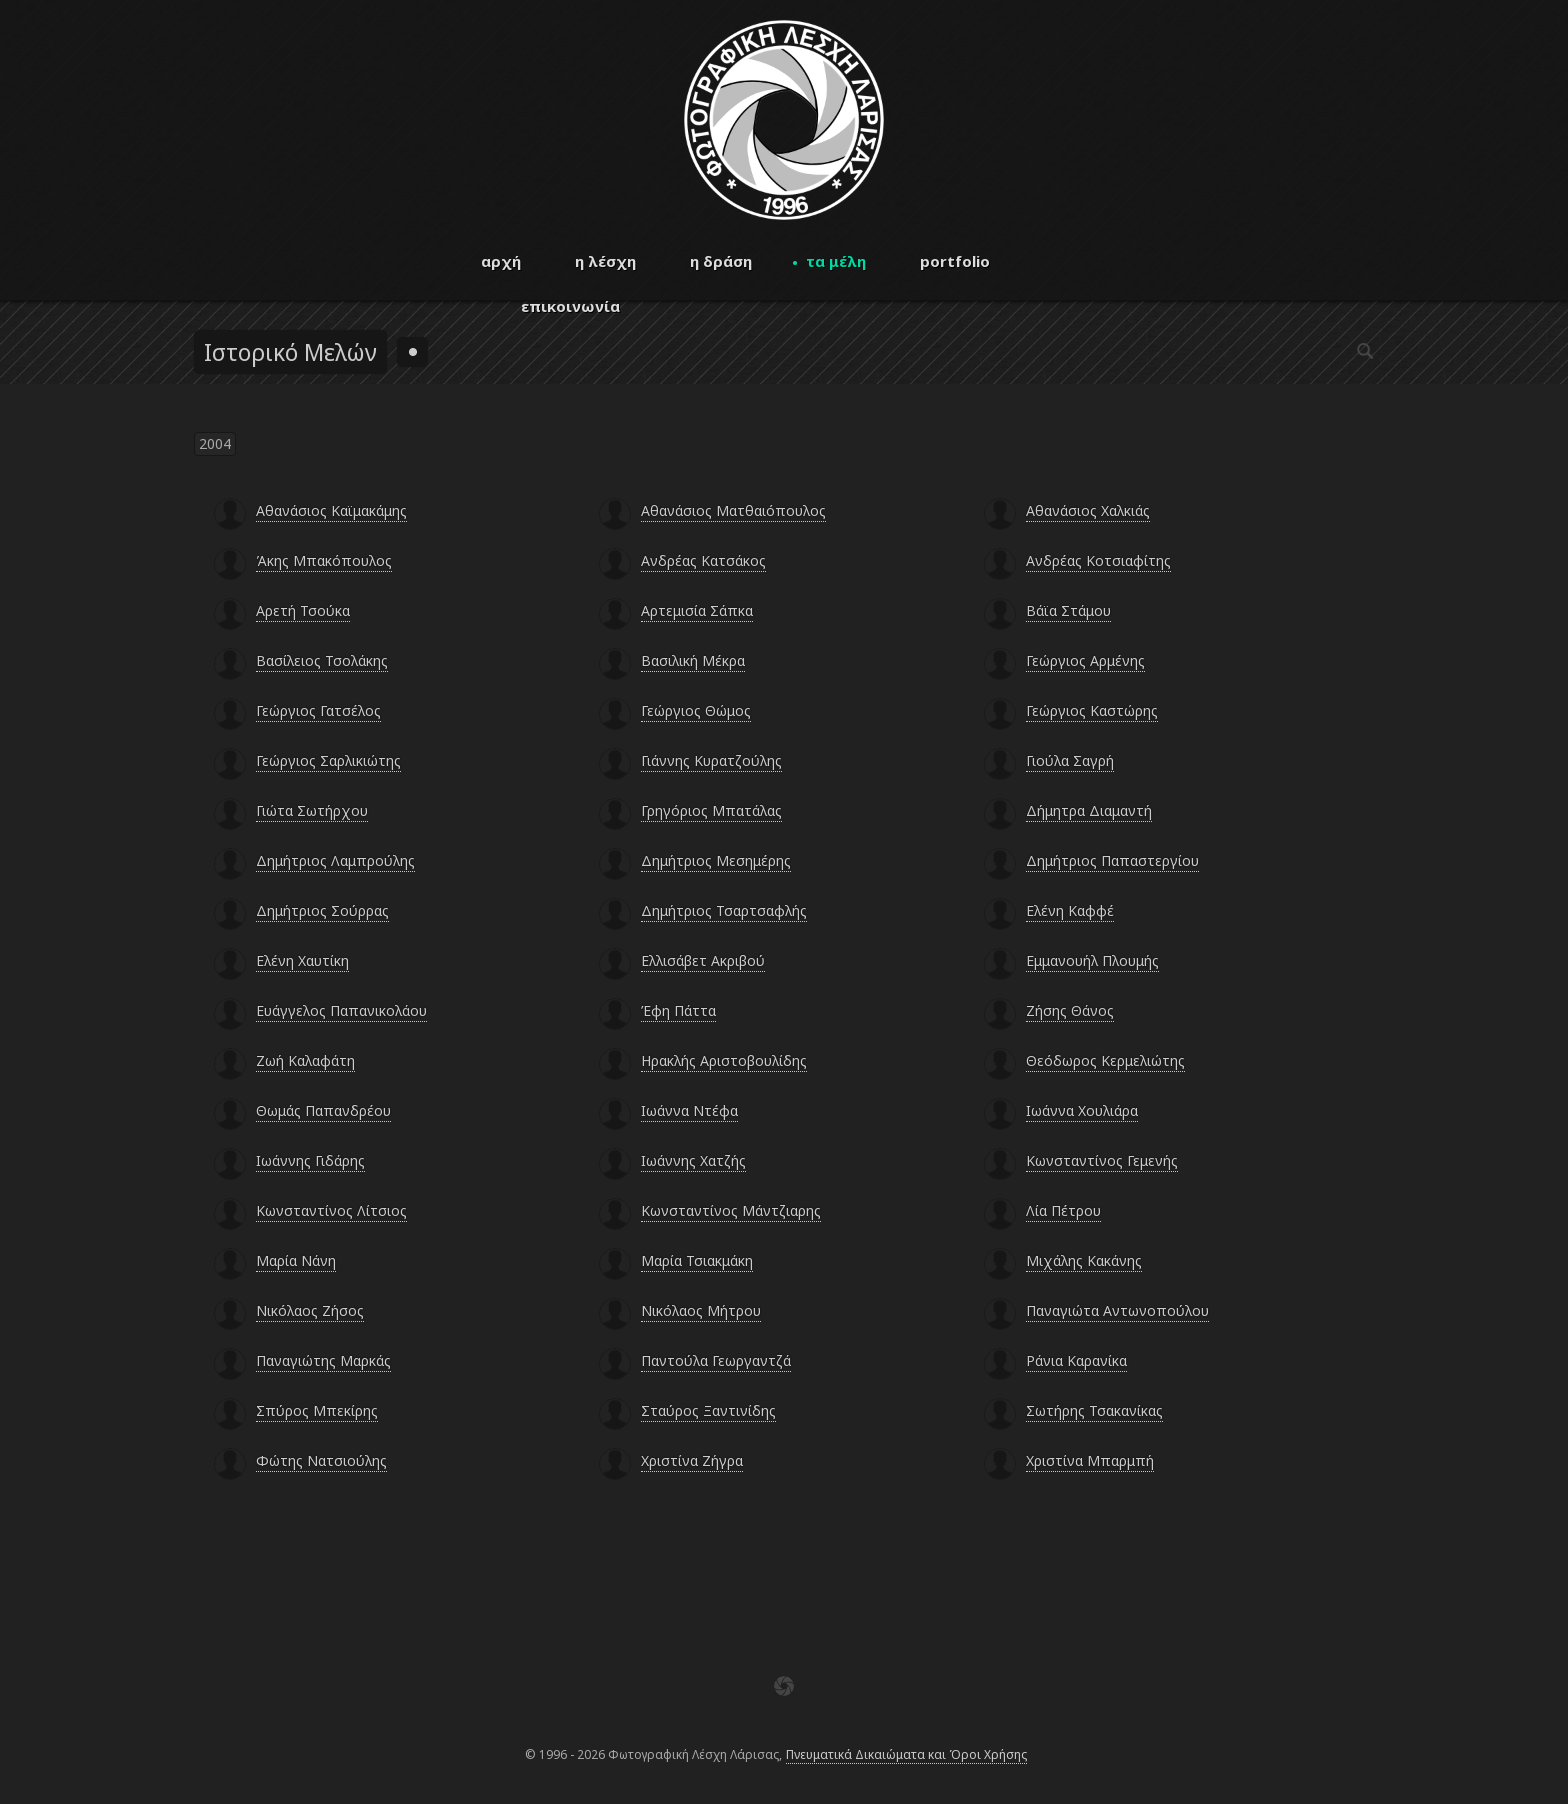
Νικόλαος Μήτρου (701, 1310)
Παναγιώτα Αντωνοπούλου (1117, 1310)
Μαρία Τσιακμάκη (697, 1260)
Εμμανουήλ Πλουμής (1092, 960)
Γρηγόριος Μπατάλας (711, 810)
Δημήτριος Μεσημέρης (716, 860)
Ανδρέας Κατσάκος (703, 560)
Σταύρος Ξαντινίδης (708, 1410)
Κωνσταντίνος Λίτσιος (331, 1210)
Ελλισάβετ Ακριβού (703, 960)
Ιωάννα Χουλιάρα (1082, 1110)
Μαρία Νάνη (296, 1260)
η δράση (721, 261)
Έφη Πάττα (678, 1010)
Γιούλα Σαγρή (1070, 760)
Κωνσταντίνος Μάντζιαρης (731, 1210)
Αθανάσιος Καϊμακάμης (331, 510)
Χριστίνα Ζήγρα (692, 1460)
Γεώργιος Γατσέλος (318, 710)
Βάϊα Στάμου (1068, 610)
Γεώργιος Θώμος (696, 710)
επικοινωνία (570, 306)
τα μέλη (836, 261)
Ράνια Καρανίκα (1076, 1360)
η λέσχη (605, 261)
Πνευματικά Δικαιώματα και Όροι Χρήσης (906, 1754)
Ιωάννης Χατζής (693, 1160)
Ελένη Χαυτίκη (302, 960)
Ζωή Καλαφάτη (305, 1060)
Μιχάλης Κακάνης (1084, 1260)
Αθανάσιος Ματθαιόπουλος (733, 510)
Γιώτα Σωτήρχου (312, 810)
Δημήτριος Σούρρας (322, 910)
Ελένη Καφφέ (1070, 910)
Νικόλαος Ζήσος (310, 1310)
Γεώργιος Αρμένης (1085, 660)
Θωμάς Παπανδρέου (323, 1110)
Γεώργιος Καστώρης (1092, 710)
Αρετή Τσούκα (303, 610)
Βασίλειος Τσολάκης (322, 660)
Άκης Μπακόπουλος (324, 560)
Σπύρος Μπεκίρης (317, 1410)
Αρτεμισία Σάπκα (697, 610)
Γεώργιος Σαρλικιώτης (328, 760)
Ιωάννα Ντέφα (689, 1110)
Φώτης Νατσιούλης (321, 1460)
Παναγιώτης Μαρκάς (323, 1360)
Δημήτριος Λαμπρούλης (335, 860)
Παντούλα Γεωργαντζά (716, 1360)
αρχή (501, 261)
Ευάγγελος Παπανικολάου (341, 1010)
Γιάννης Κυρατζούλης (711, 760)
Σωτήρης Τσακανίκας (1094, 1410)
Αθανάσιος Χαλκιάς (1088, 510)
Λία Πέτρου (1063, 1210)
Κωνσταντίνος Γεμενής (1102, 1160)
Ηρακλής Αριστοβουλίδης (724, 1060)
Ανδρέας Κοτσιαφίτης (1098, 560)
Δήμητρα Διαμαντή (1089, 810)
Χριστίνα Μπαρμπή (1090, 1460)
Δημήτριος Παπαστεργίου (1112, 860)
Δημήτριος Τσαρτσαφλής (724, 910)
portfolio (955, 261)
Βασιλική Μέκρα (693, 660)
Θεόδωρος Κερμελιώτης (1105, 1060)
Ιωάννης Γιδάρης (310, 1160)
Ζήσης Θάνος (1070, 1010)
